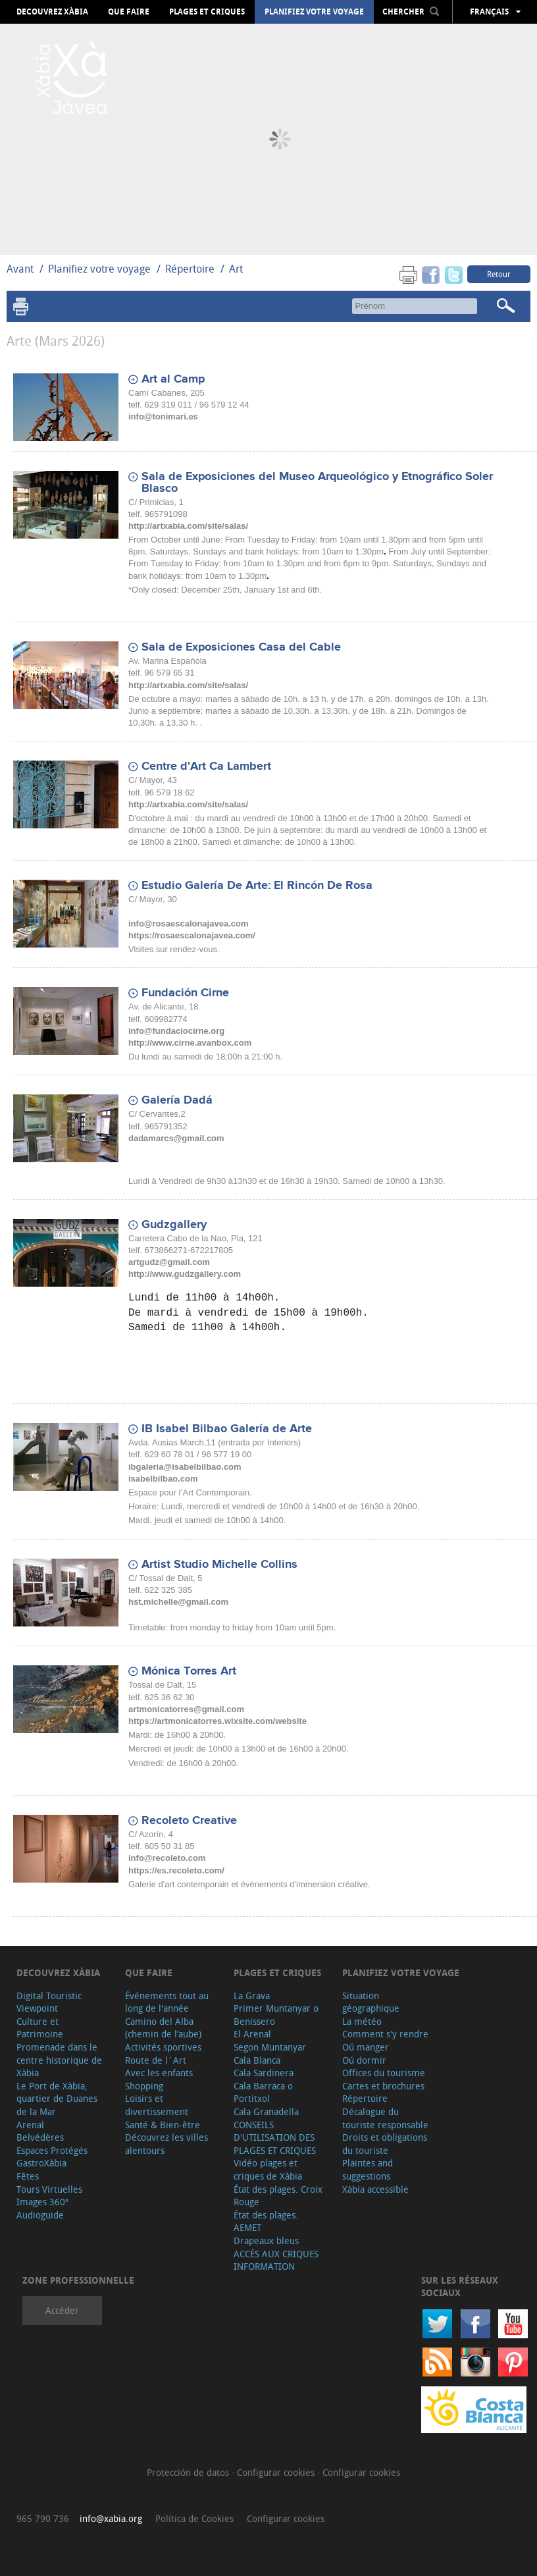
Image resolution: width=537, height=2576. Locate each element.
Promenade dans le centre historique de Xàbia (59, 2060)
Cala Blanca (257, 2060)
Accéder (62, 2310)
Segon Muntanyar (270, 2047)
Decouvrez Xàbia (52, 12)
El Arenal (252, 2033)
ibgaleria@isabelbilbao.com (185, 1467)
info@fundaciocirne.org (176, 1031)
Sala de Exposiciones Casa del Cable (241, 647)
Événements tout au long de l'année (167, 2002)
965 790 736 (42, 2518)
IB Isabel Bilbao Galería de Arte (226, 1429)
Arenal (30, 2124)
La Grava (252, 1995)
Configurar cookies (277, 2472)
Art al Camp (173, 379)
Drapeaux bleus (266, 2240)
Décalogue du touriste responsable (385, 2118)
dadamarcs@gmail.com (176, 1138)
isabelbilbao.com (162, 1479)
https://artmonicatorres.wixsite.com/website (217, 1721)
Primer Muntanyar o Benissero (276, 2014)
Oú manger (365, 2047)
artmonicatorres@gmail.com (186, 1709)
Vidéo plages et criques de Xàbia (268, 2169)
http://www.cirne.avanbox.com (189, 1043)
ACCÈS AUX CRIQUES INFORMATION (276, 2260)
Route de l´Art (155, 2060)
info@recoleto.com (166, 1858)
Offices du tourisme (383, 2072)
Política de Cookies (194, 2518)
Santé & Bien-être (162, 2124)
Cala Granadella (266, 2111)
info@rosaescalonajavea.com (188, 923)
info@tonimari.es (163, 416)
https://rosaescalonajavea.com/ (191, 935)
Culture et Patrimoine (39, 2028)
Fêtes (27, 2176)
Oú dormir (364, 2060)
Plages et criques (207, 12)
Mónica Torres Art (188, 1671)
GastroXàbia (41, 2163)
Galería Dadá (177, 1100)
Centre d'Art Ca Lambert (206, 766)
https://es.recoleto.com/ (176, 1870)
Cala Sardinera (264, 2072)
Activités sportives (163, 2047)
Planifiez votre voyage (314, 12)
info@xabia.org (111, 2518)
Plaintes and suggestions (367, 2169)
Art (236, 268)
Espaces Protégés (52, 2150)
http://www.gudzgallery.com (184, 1274)
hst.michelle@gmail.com (178, 1602)
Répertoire (190, 268)
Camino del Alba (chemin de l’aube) (163, 2028)
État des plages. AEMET (266, 2221)
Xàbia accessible (375, 2189)
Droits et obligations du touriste (384, 2144)
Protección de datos (189, 2472)
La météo (362, 2021)
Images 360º (42, 2201)
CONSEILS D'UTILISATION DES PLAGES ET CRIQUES (275, 2137)
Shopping (144, 2086)
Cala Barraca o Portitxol (263, 2092)
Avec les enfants (159, 2072)
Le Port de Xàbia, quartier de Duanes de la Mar (56, 2099)
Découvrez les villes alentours (166, 2144)
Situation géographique (370, 2002)
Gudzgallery (174, 1225)
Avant (20, 268)
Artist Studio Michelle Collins (219, 1564)
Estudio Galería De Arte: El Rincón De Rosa (256, 886)
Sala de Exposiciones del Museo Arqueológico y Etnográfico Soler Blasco (317, 483)
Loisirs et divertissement (156, 2105)
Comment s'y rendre (385, 2033)
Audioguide (40, 2215)
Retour (499, 274)
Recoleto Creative (189, 1821)
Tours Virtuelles (49, 2189)
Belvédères (40, 2137)
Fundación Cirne (185, 993)
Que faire (128, 12)
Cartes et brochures (383, 2086)
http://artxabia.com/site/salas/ (188, 526)
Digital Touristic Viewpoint (49, 2002)
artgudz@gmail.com (169, 1262)
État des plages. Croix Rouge (278, 2196)
